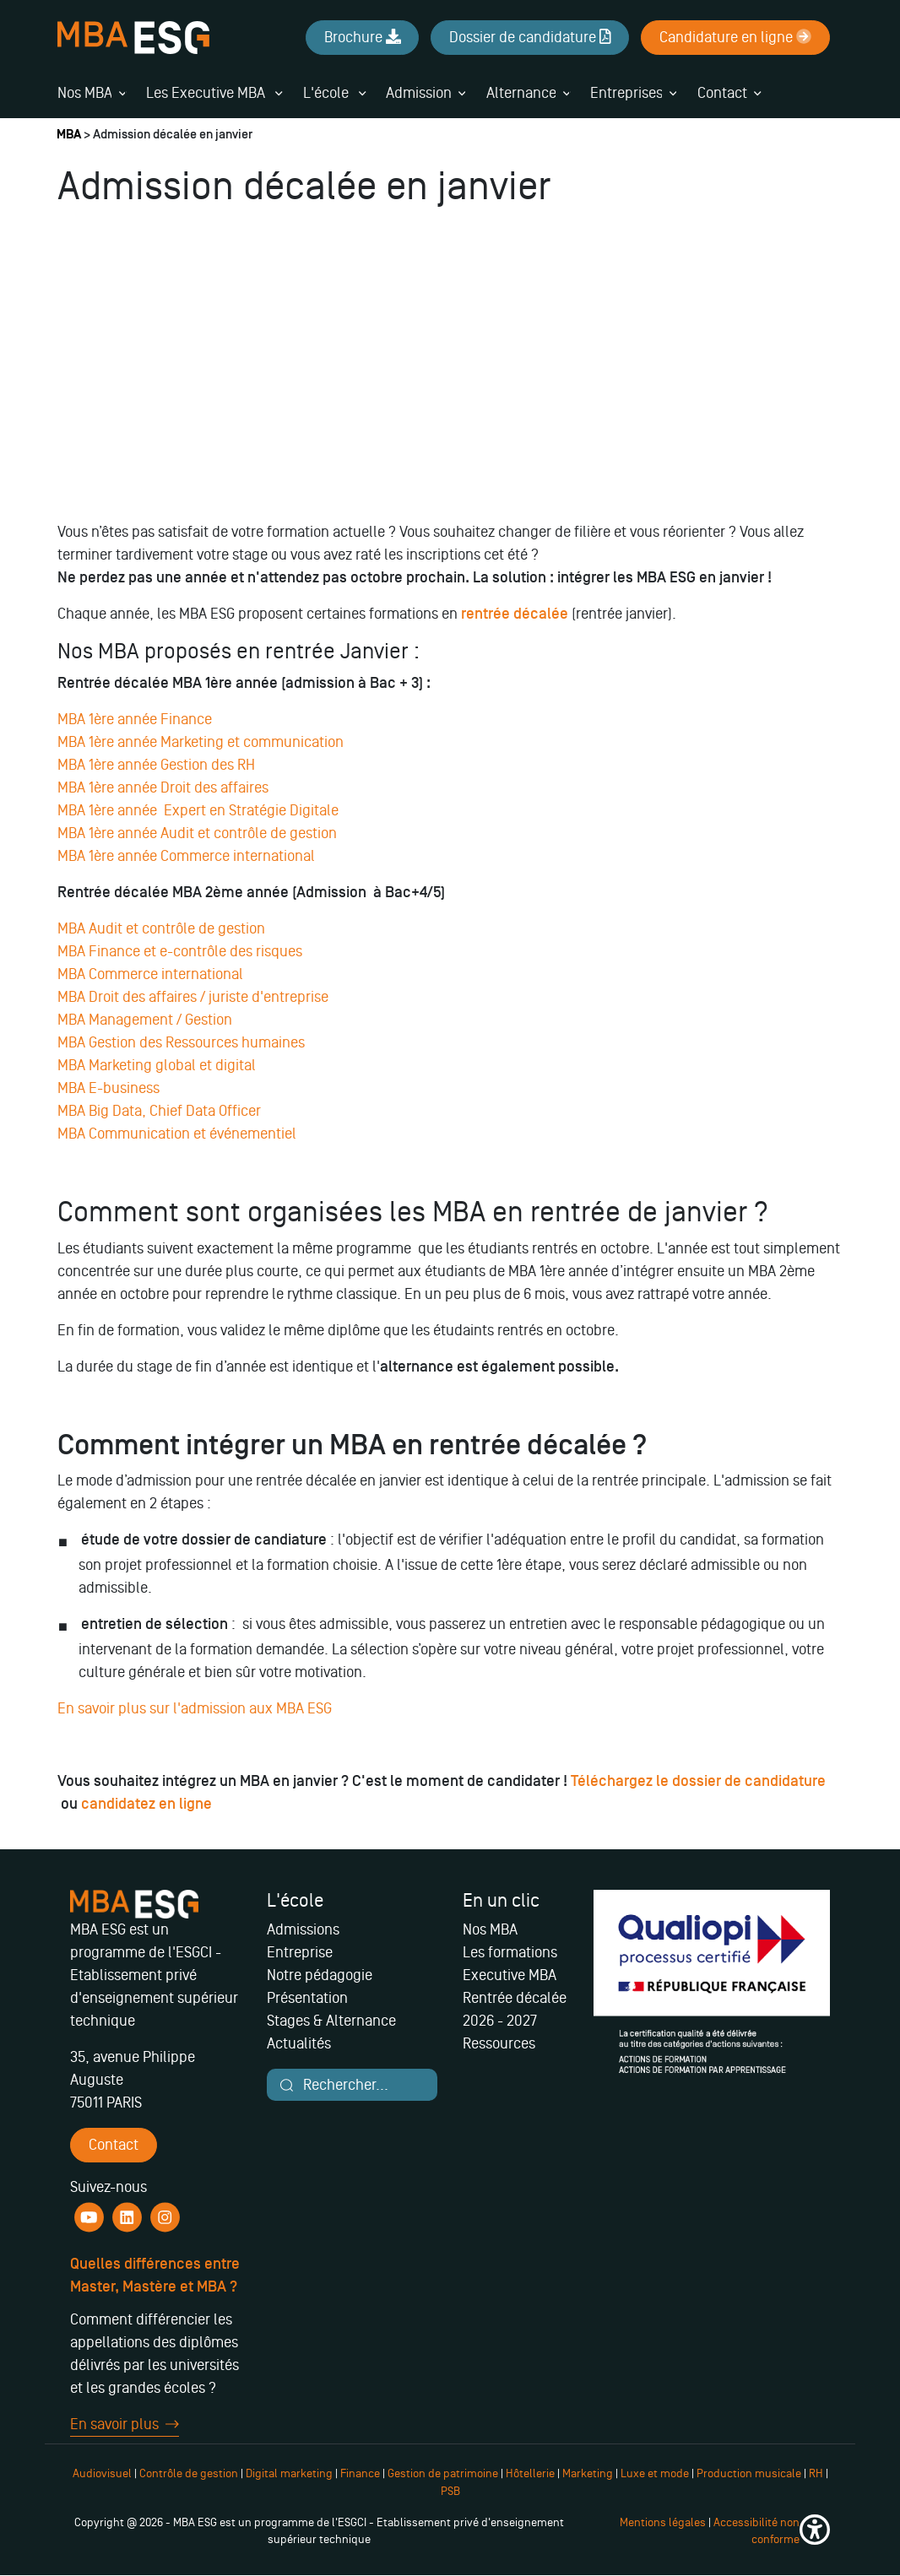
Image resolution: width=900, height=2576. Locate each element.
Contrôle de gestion (188, 2473)
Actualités (299, 2043)
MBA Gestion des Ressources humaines (182, 1042)
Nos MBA (84, 92)
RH (817, 2473)
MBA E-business (110, 1088)
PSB (450, 2491)
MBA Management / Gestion (144, 1019)
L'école (334, 92)
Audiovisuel (102, 2473)
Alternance (521, 92)
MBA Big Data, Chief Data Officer (159, 1110)
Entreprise (300, 1952)
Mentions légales (663, 2522)
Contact (722, 92)
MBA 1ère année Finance (136, 719)
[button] (815, 2531)
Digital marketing (289, 2473)
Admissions (303, 1929)
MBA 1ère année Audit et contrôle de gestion (197, 833)
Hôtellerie (530, 2473)
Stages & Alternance (331, 2020)
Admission (419, 92)
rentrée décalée (514, 614)
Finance (360, 2473)
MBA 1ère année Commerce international (186, 855)
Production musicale (749, 2473)
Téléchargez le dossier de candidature (698, 1781)
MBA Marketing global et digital (156, 1065)
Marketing (587, 2473)
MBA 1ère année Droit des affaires (162, 787)
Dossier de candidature (530, 37)
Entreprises (626, 92)
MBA (69, 134)
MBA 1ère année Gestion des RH (156, 764)
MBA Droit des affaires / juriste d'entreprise (194, 996)
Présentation (307, 1997)
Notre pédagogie (319, 1975)
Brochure (362, 37)
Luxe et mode (655, 2473)
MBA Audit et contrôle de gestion (162, 928)
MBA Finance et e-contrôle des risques (181, 951)
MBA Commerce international (150, 974)
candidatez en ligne (148, 1804)
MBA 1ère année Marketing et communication (200, 741)
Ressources (499, 2043)
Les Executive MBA (214, 92)
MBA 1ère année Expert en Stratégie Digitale (198, 810)
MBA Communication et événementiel (178, 1133)
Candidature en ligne (735, 37)
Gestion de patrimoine (441, 2473)
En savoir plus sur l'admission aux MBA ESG (194, 1708)
